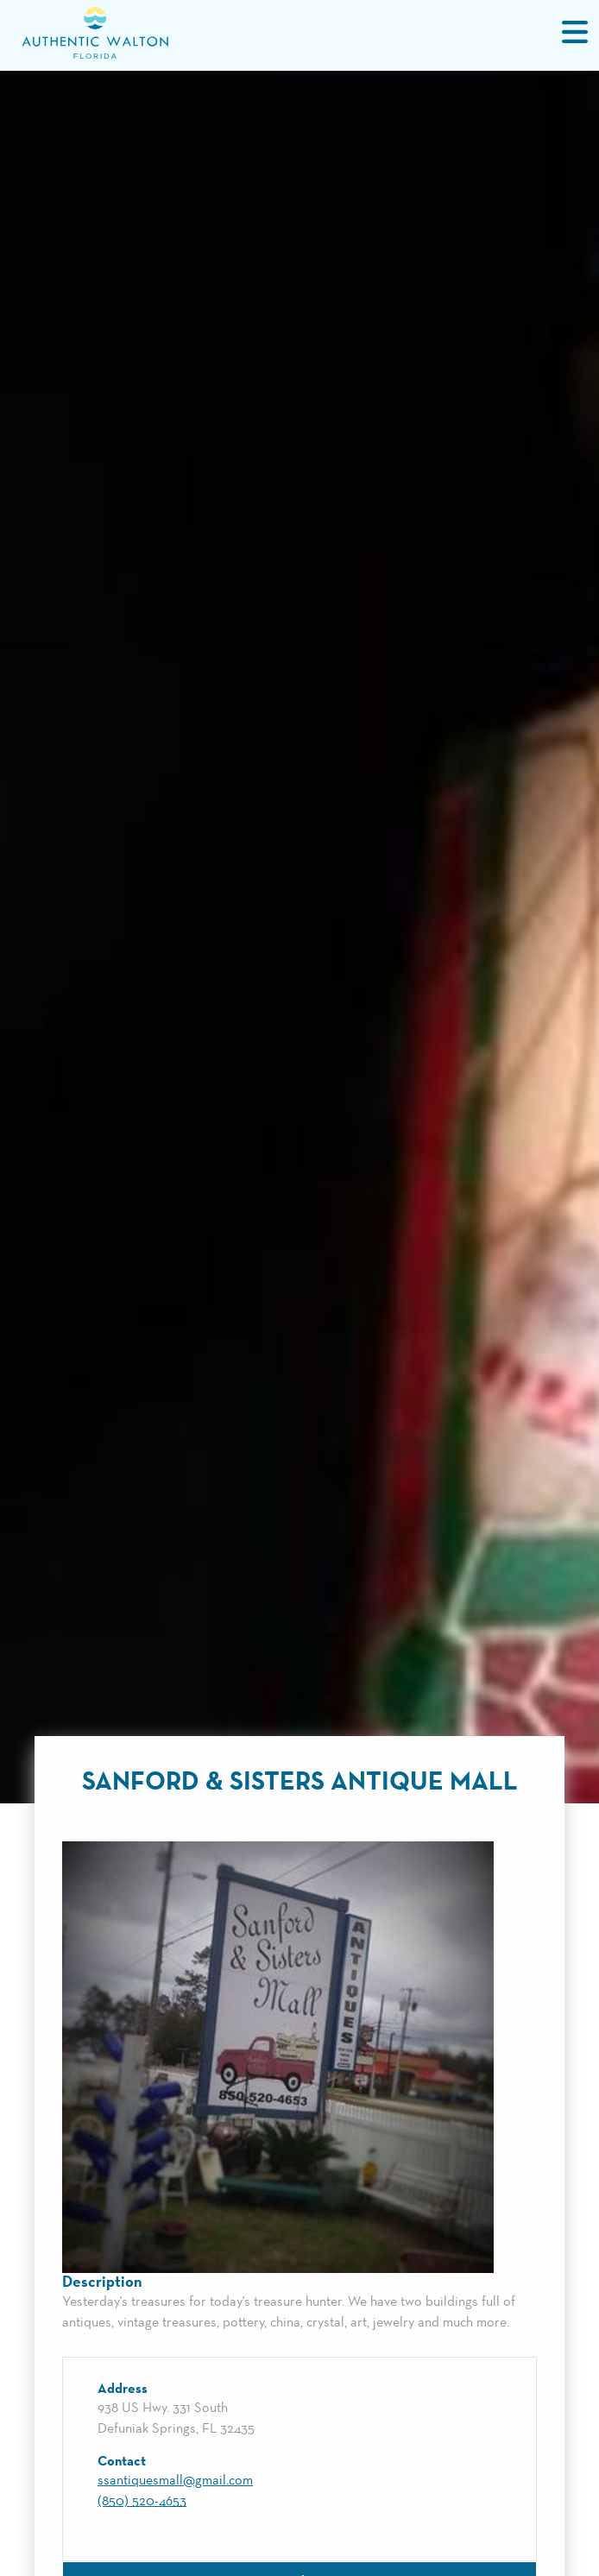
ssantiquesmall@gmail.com (175, 2481)
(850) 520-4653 (142, 2502)
